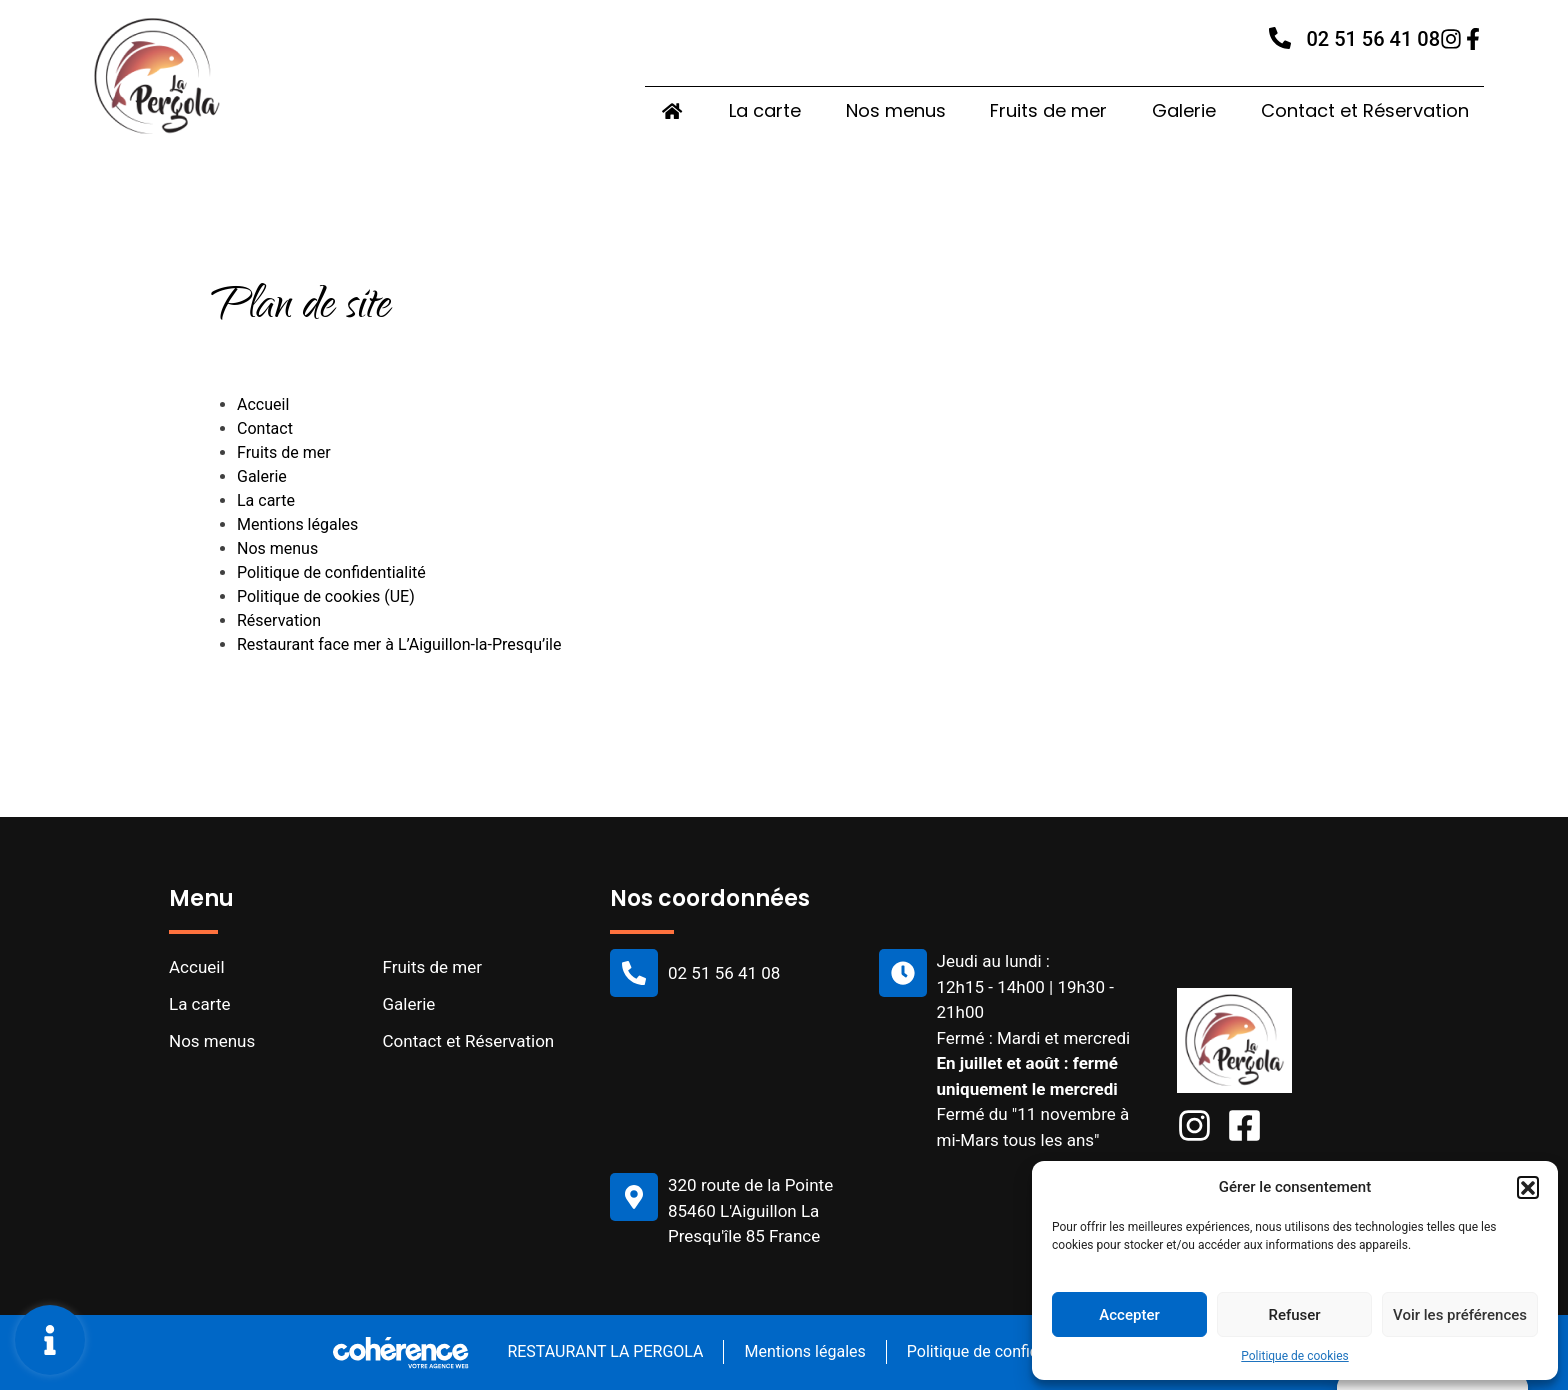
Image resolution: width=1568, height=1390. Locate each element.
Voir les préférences (1460, 1315)
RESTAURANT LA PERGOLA (603, 1351)
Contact (265, 428)
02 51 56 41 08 (1373, 40)
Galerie (1184, 111)
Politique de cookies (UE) (326, 596)
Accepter (1129, 1315)
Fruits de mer (1048, 111)
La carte (764, 111)
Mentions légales (297, 524)
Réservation (279, 620)
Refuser (1294, 1315)
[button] (1528, 1187)
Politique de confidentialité (331, 572)
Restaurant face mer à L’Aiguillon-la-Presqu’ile (399, 644)
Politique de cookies (1294, 1356)
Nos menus (895, 111)
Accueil (263, 404)
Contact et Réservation (1365, 111)
